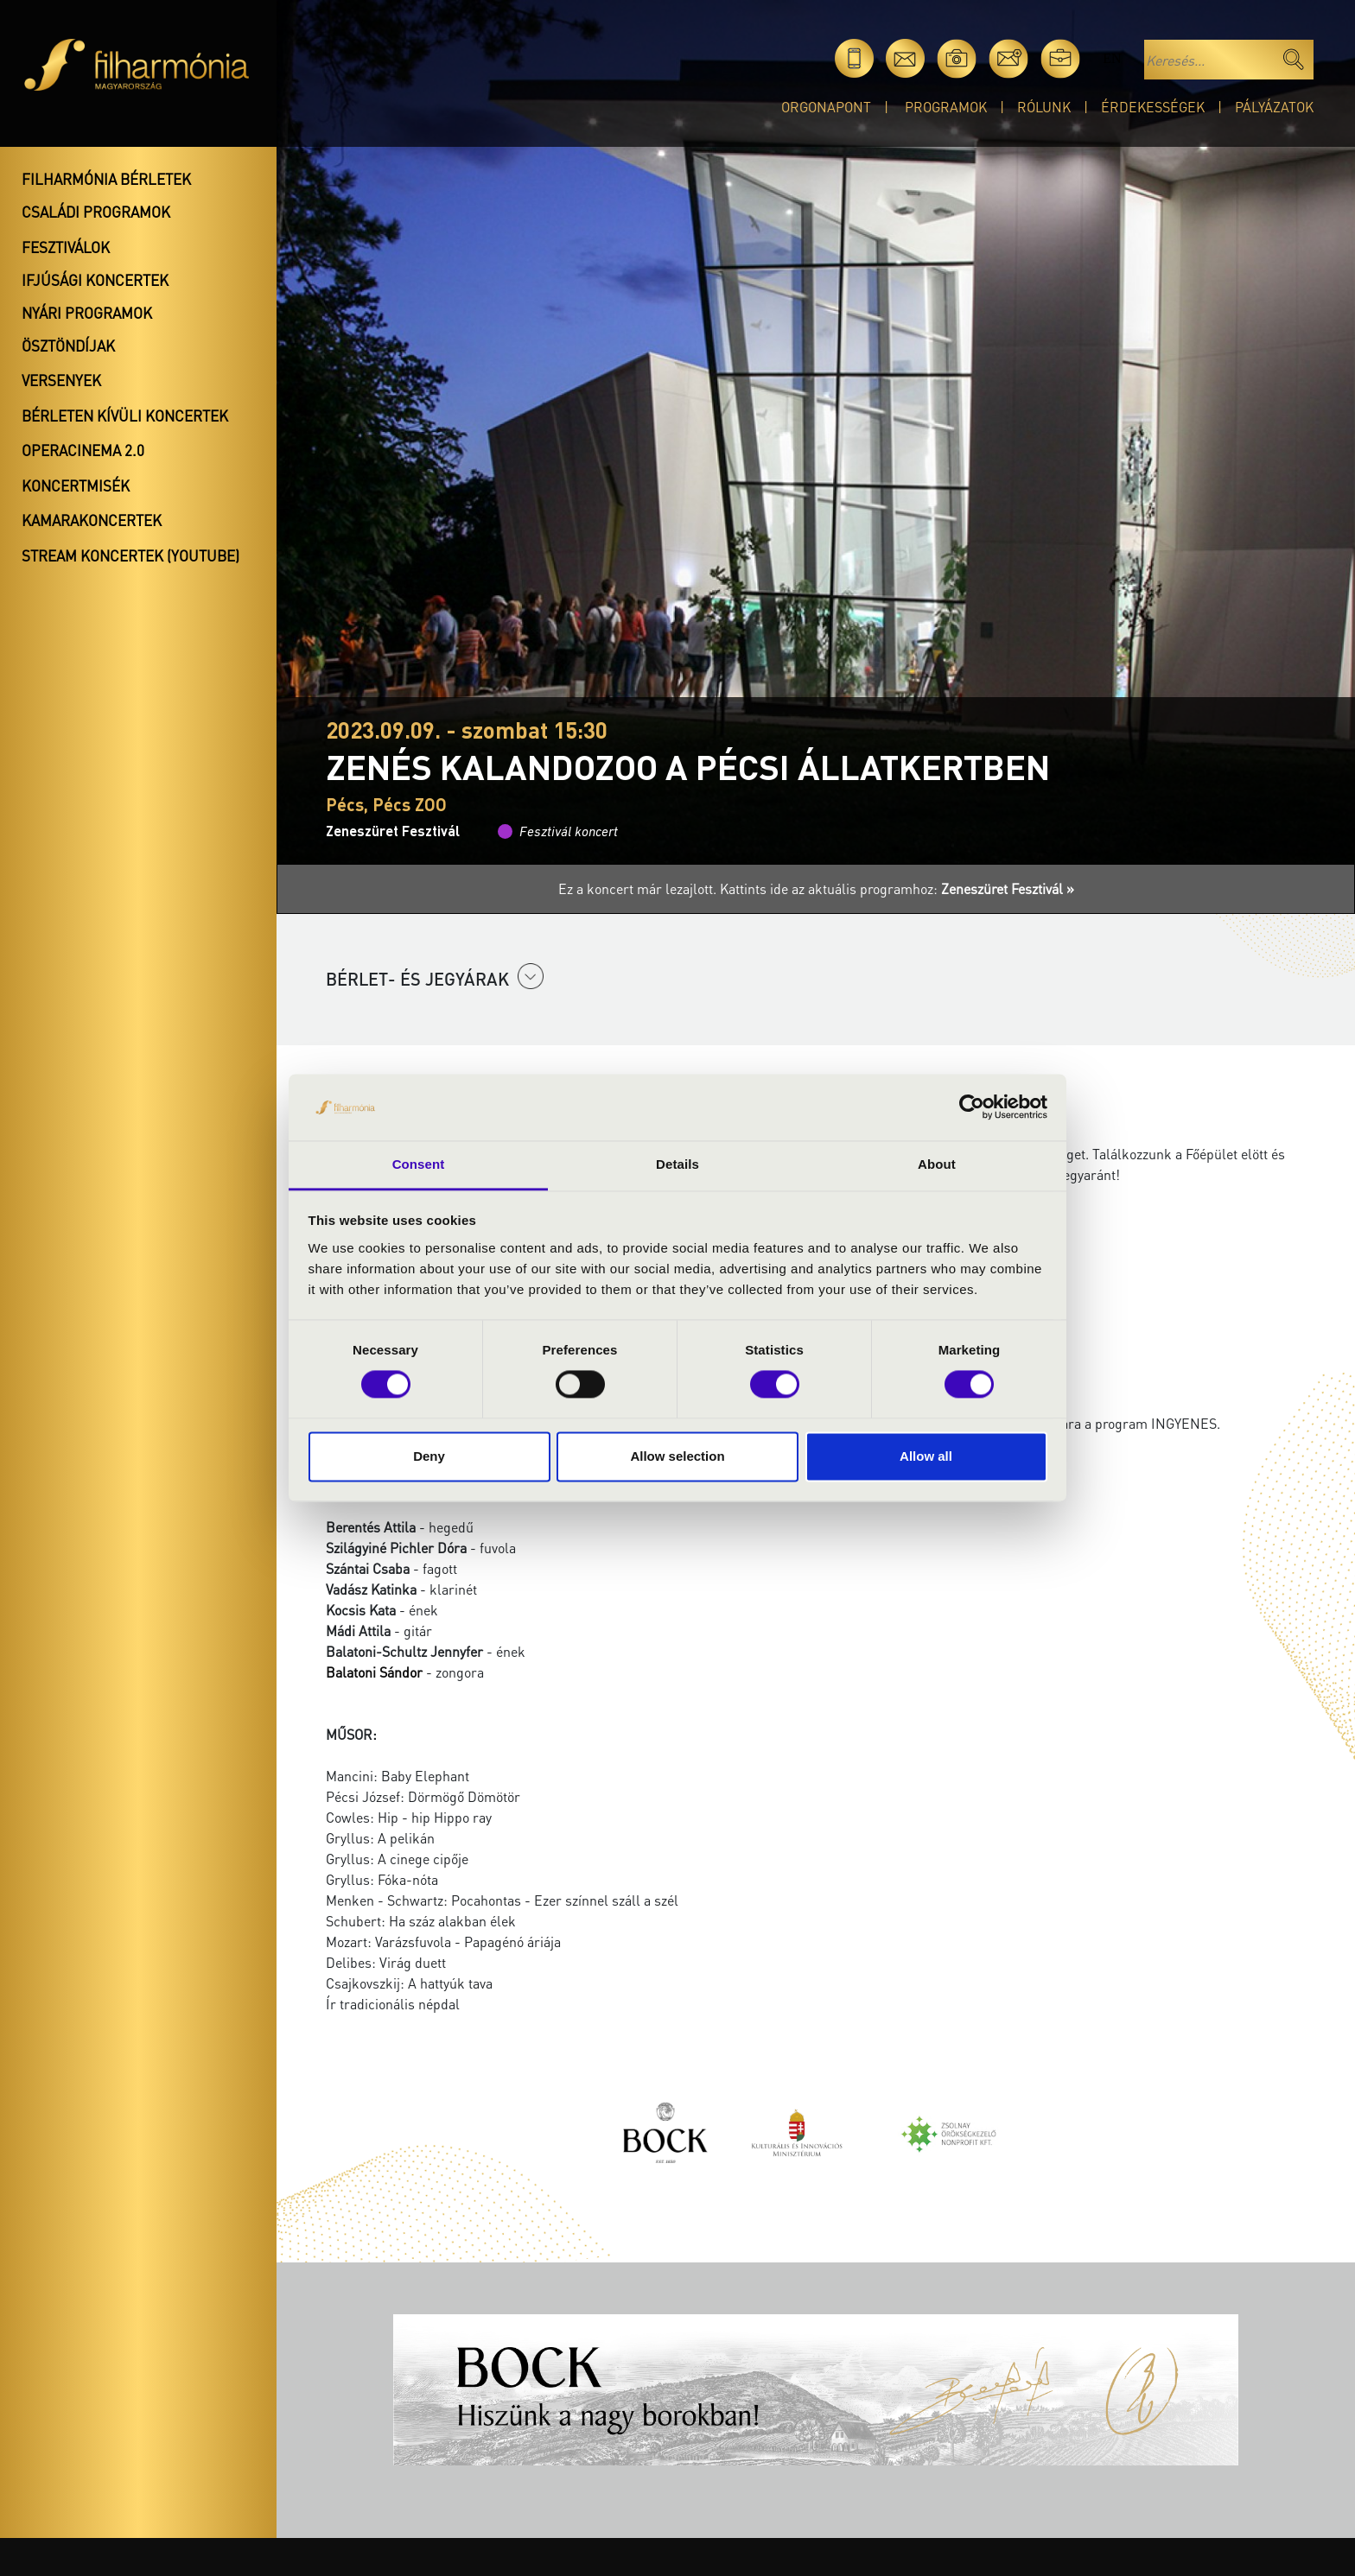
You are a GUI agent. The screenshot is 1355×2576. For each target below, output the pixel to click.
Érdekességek (1153, 107)
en (1112, 58)
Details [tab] (677, 1164)
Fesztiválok (66, 247)
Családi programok (96, 211)
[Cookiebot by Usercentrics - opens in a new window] (971, 1107)
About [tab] (937, 1164)
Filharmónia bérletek (106, 178)
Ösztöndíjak (68, 345)
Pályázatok (1274, 107)
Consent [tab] (418, 1164)
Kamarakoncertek (92, 520)
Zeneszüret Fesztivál (393, 830)
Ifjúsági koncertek (95, 279)
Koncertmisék (76, 485)
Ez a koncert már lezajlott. (639, 888)
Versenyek (61, 380)
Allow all (926, 1456)
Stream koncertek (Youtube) (130, 555)
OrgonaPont (826, 107)
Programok (946, 107)
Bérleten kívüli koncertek (125, 415)
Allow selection (677, 1456)
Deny (429, 1456)
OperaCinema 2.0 (83, 450)
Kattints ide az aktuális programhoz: (897, 888)
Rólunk (1044, 107)
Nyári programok (87, 312)
